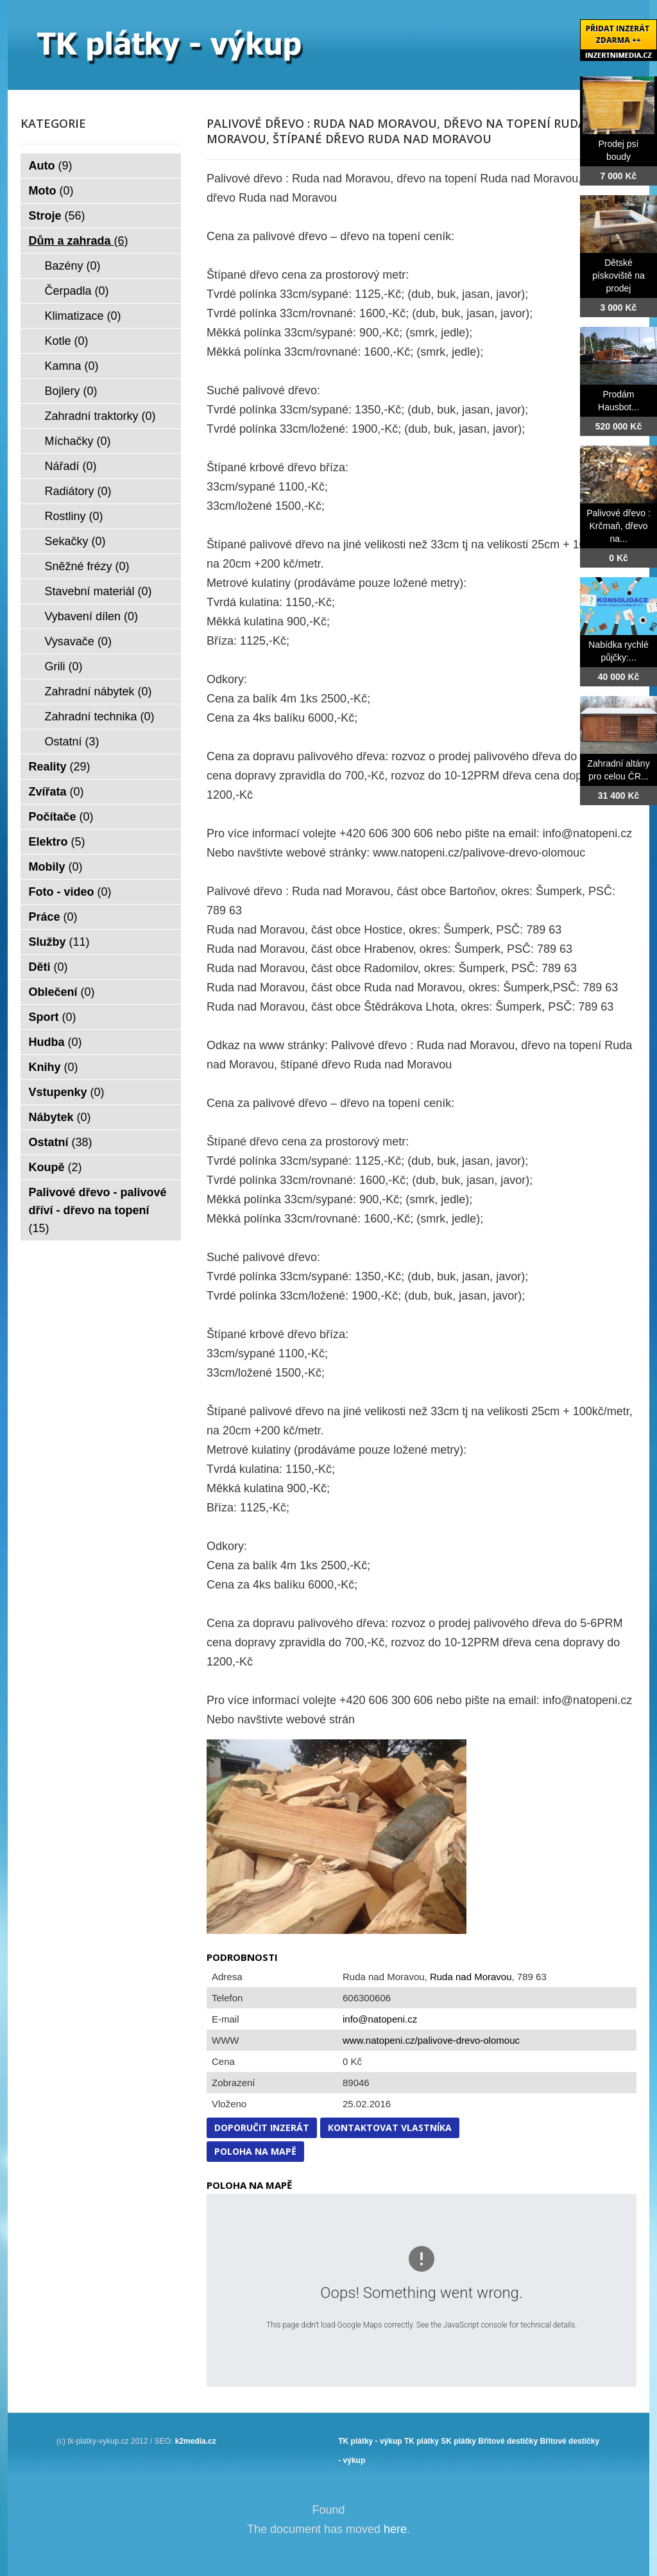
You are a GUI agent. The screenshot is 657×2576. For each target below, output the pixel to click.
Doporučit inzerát (261, 2127)
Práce (53, 916)
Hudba (55, 1042)
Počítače (61, 816)
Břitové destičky (508, 2441)
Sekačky (75, 541)
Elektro (57, 841)
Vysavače (78, 641)
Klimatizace (83, 315)
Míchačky (78, 441)
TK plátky (421, 2441)
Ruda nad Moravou (471, 1976)
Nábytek (60, 1117)
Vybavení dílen (91, 616)
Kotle (67, 341)
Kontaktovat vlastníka (390, 2127)
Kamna (72, 366)
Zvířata (56, 791)
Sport (52, 1017)
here (395, 2529)
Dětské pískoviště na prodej (618, 275)
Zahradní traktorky (100, 416)
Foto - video (70, 891)
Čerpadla (77, 290)
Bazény (73, 265)
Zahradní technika (100, 716)
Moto (51, 190)
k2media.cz (195, 2441)
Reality (59, 766)
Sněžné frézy (87, 566)
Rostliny (74, 516)
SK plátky (458, 2441)
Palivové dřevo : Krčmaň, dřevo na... (618, 526)
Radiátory (78, 491)
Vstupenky (67, 1092)
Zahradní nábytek (98, 691)
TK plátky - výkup (370, 2441)
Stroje (57, 215)
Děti (48, 967)
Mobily (56, 866)
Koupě (55, 1167)
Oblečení (62, 992)
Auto (51, 165)
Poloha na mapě (255, 2151)
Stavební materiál (98, 591)
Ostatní (72, 741)
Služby (59, 942)
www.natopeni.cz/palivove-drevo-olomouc (431, 2040)
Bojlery (71, 391)
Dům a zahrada (78, 240)
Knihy (53, 1067)
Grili (64, 666)
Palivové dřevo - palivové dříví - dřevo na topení (98, 1210)
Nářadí (71, 466)
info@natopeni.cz (380, 2019)
